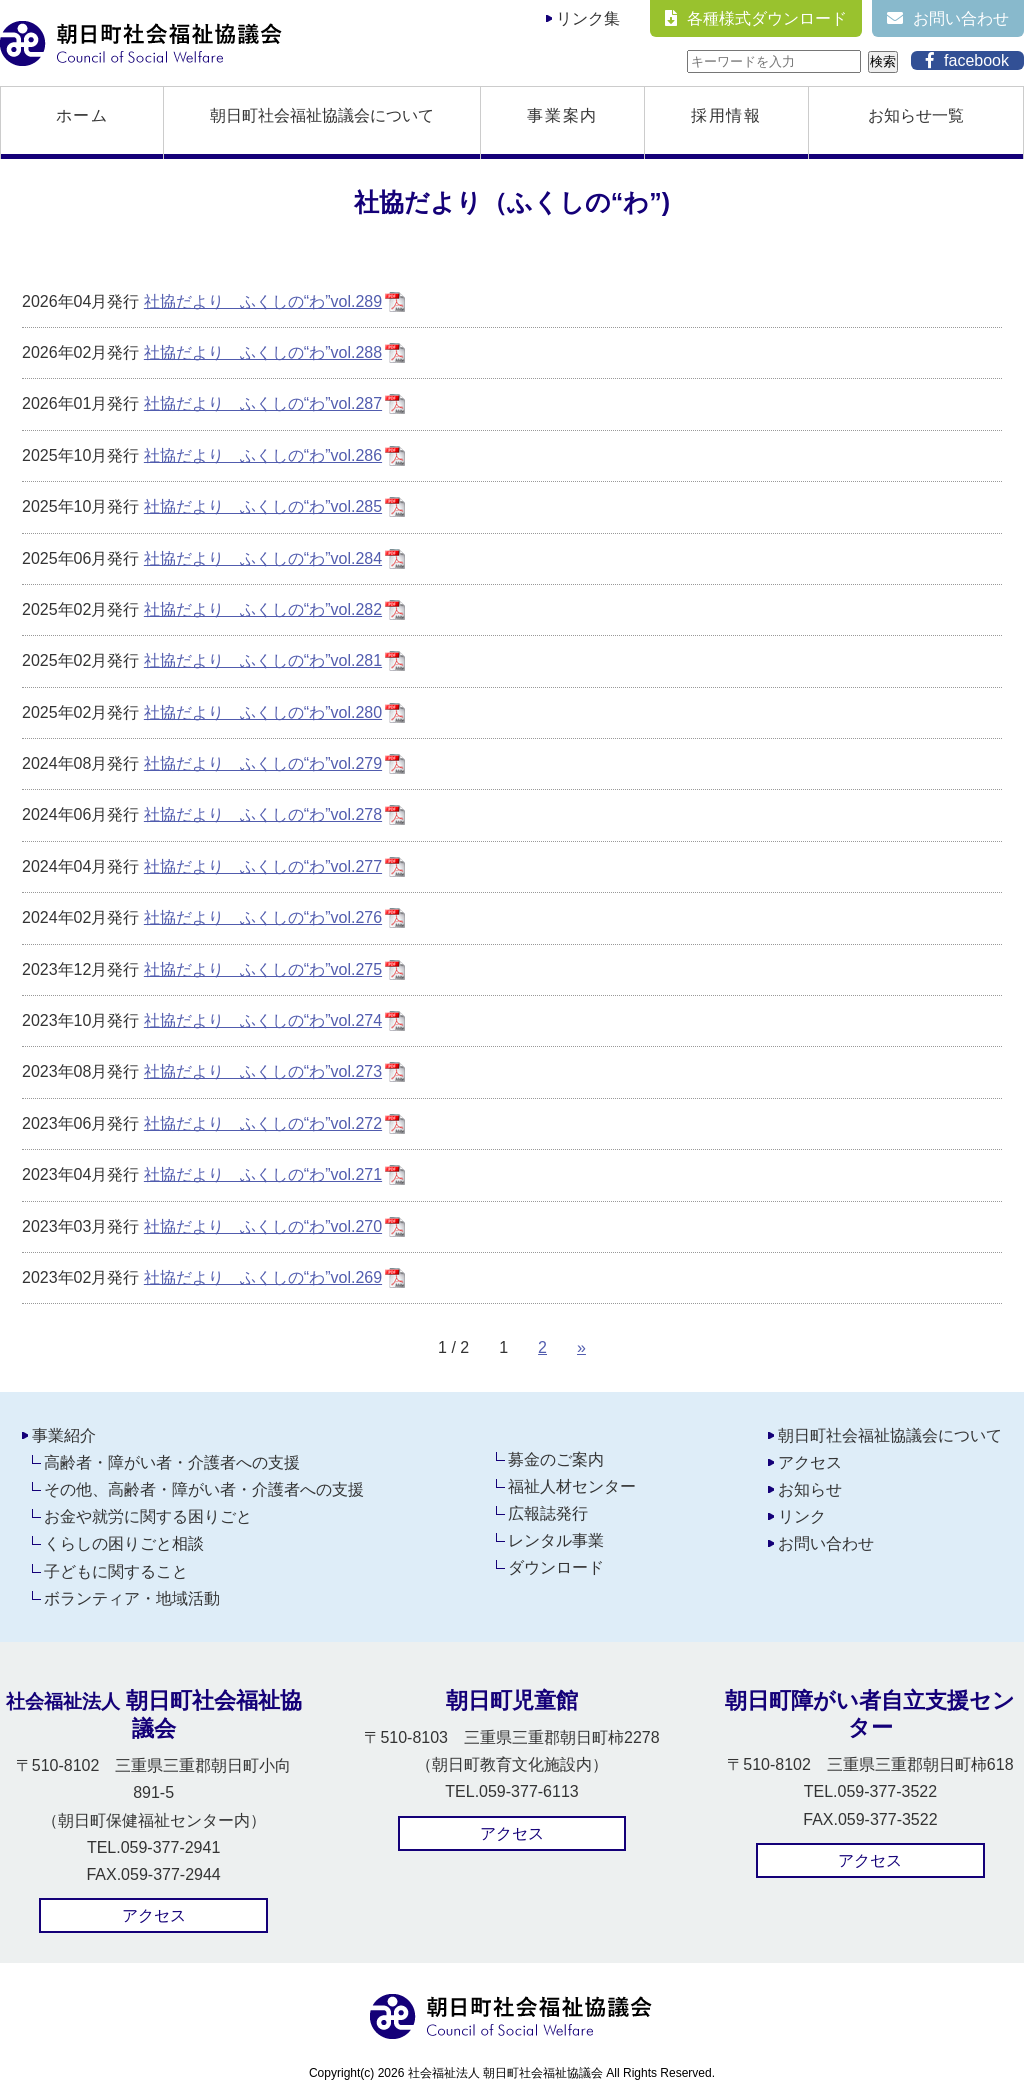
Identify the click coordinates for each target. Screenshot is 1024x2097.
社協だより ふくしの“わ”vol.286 (263, 455)
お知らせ (810, 1489)
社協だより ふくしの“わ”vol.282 (263, 609)
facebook (976, 60)
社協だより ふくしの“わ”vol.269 (263, 1277)
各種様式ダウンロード (767, 18)
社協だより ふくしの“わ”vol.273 (263, 1071)
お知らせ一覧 (916, 115)
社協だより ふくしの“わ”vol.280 (263, 712)
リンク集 (588, 18)
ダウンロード (556, 1567)
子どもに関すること (116, 1571)
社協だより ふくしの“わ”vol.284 (263, 558)
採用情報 (726, 115)
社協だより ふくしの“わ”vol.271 (263, 1174)
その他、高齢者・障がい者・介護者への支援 (204, 1489)
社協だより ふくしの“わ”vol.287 (263, 403)
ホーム (82, 115)
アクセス (810, 1462)
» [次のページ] (581, 1347)
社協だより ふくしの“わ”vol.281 (263, 660)
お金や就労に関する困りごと (148, 1516)
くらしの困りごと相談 (124, 1543)
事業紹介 (64, 1435)
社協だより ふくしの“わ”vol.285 (263, 506)
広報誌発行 (548, 1513)
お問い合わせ (961, 18)
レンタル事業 (556, 1540)
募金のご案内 (556, 1459)
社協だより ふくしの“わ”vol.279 (263, 763)
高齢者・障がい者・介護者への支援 (172, 1462)
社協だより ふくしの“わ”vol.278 (263, 814)
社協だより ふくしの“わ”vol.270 (263, 1226)
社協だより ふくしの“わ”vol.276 (263, 917)
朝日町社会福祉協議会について (322, 115)
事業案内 (562, 115)
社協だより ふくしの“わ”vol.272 (263, 1123)
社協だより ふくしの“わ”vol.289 (263, 301)
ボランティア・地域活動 (132, 1598)
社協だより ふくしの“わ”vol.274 (263, 1020)
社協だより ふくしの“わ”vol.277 (263, 866)
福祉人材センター (572, 1486)
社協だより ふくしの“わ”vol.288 (263, 352)
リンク (802, 1516)
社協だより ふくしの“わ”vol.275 (263, 969)
